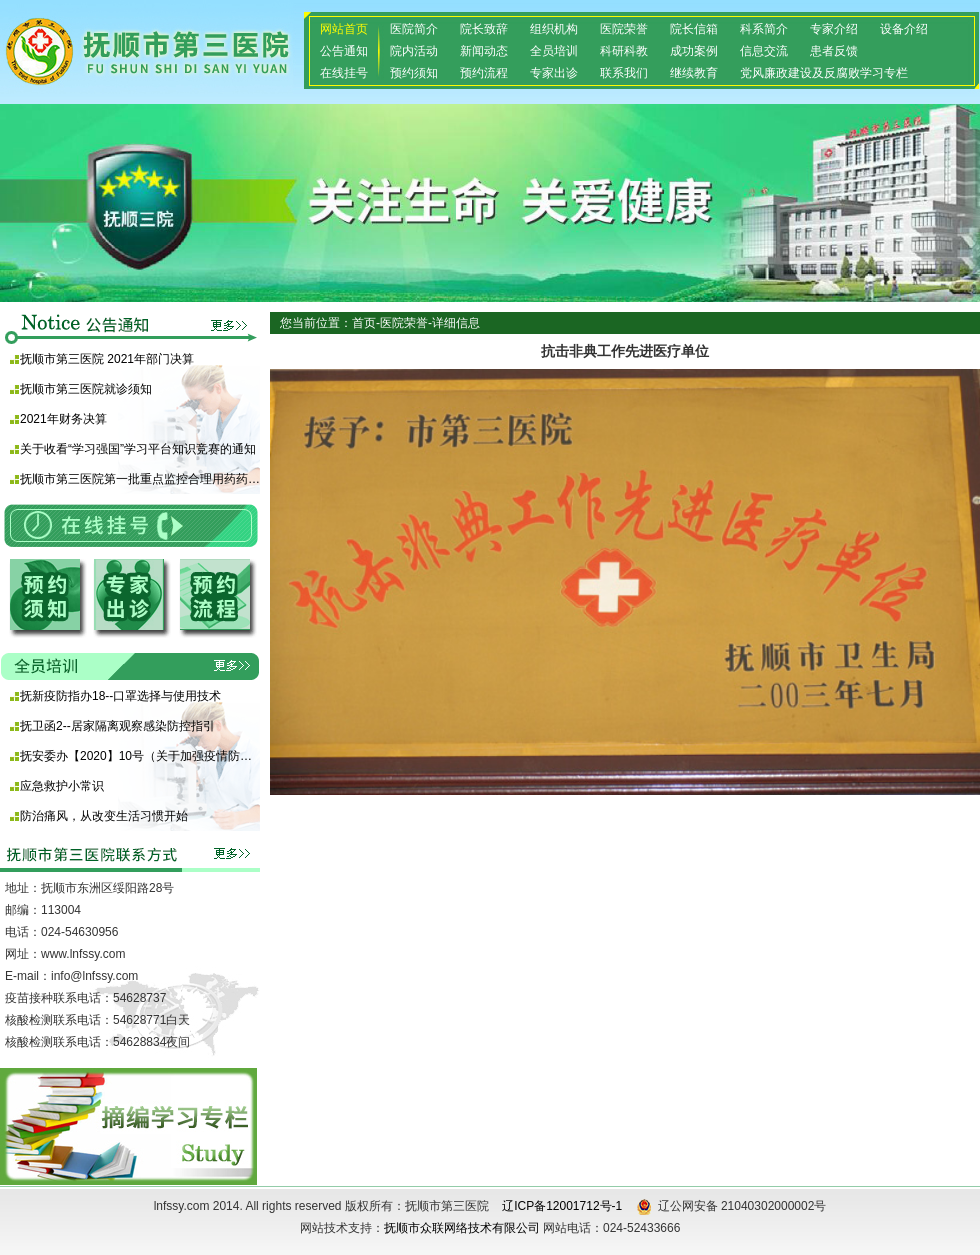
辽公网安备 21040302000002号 (731, 1206)
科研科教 (624, 51)
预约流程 (484, 73)
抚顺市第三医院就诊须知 (86, 389)
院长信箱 (694, 29)
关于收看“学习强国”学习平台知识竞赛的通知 (138, 449)
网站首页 (344, 29)
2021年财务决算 (63, 419)
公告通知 (344, 51)
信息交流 (764, 51)
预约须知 (414, 73)
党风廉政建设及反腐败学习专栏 (824, 73)
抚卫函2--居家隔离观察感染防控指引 (117, 726)
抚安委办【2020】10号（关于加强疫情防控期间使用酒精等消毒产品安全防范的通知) (140, 756)
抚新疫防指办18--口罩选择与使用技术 (120, 696)
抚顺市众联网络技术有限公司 (462, 1228)
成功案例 (694, 51)
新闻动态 (484, 51)
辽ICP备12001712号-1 (562, 1206)
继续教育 (694, 73)
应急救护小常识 (62, 786)
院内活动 (414, 51)
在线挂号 (344, 73)
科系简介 (764, 29)
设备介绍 (904, 29)
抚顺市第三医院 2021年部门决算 (107, 359)
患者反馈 (834, 51)
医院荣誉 (624, 29)
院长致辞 (484, 29)
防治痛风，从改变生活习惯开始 (104, 816)
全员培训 (554, 51)
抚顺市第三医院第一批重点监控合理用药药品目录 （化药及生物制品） (140, 479)
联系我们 (624, 73)
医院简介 (414, 29)
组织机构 (554, 29)
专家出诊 (554, 73)
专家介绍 (834, 29)
